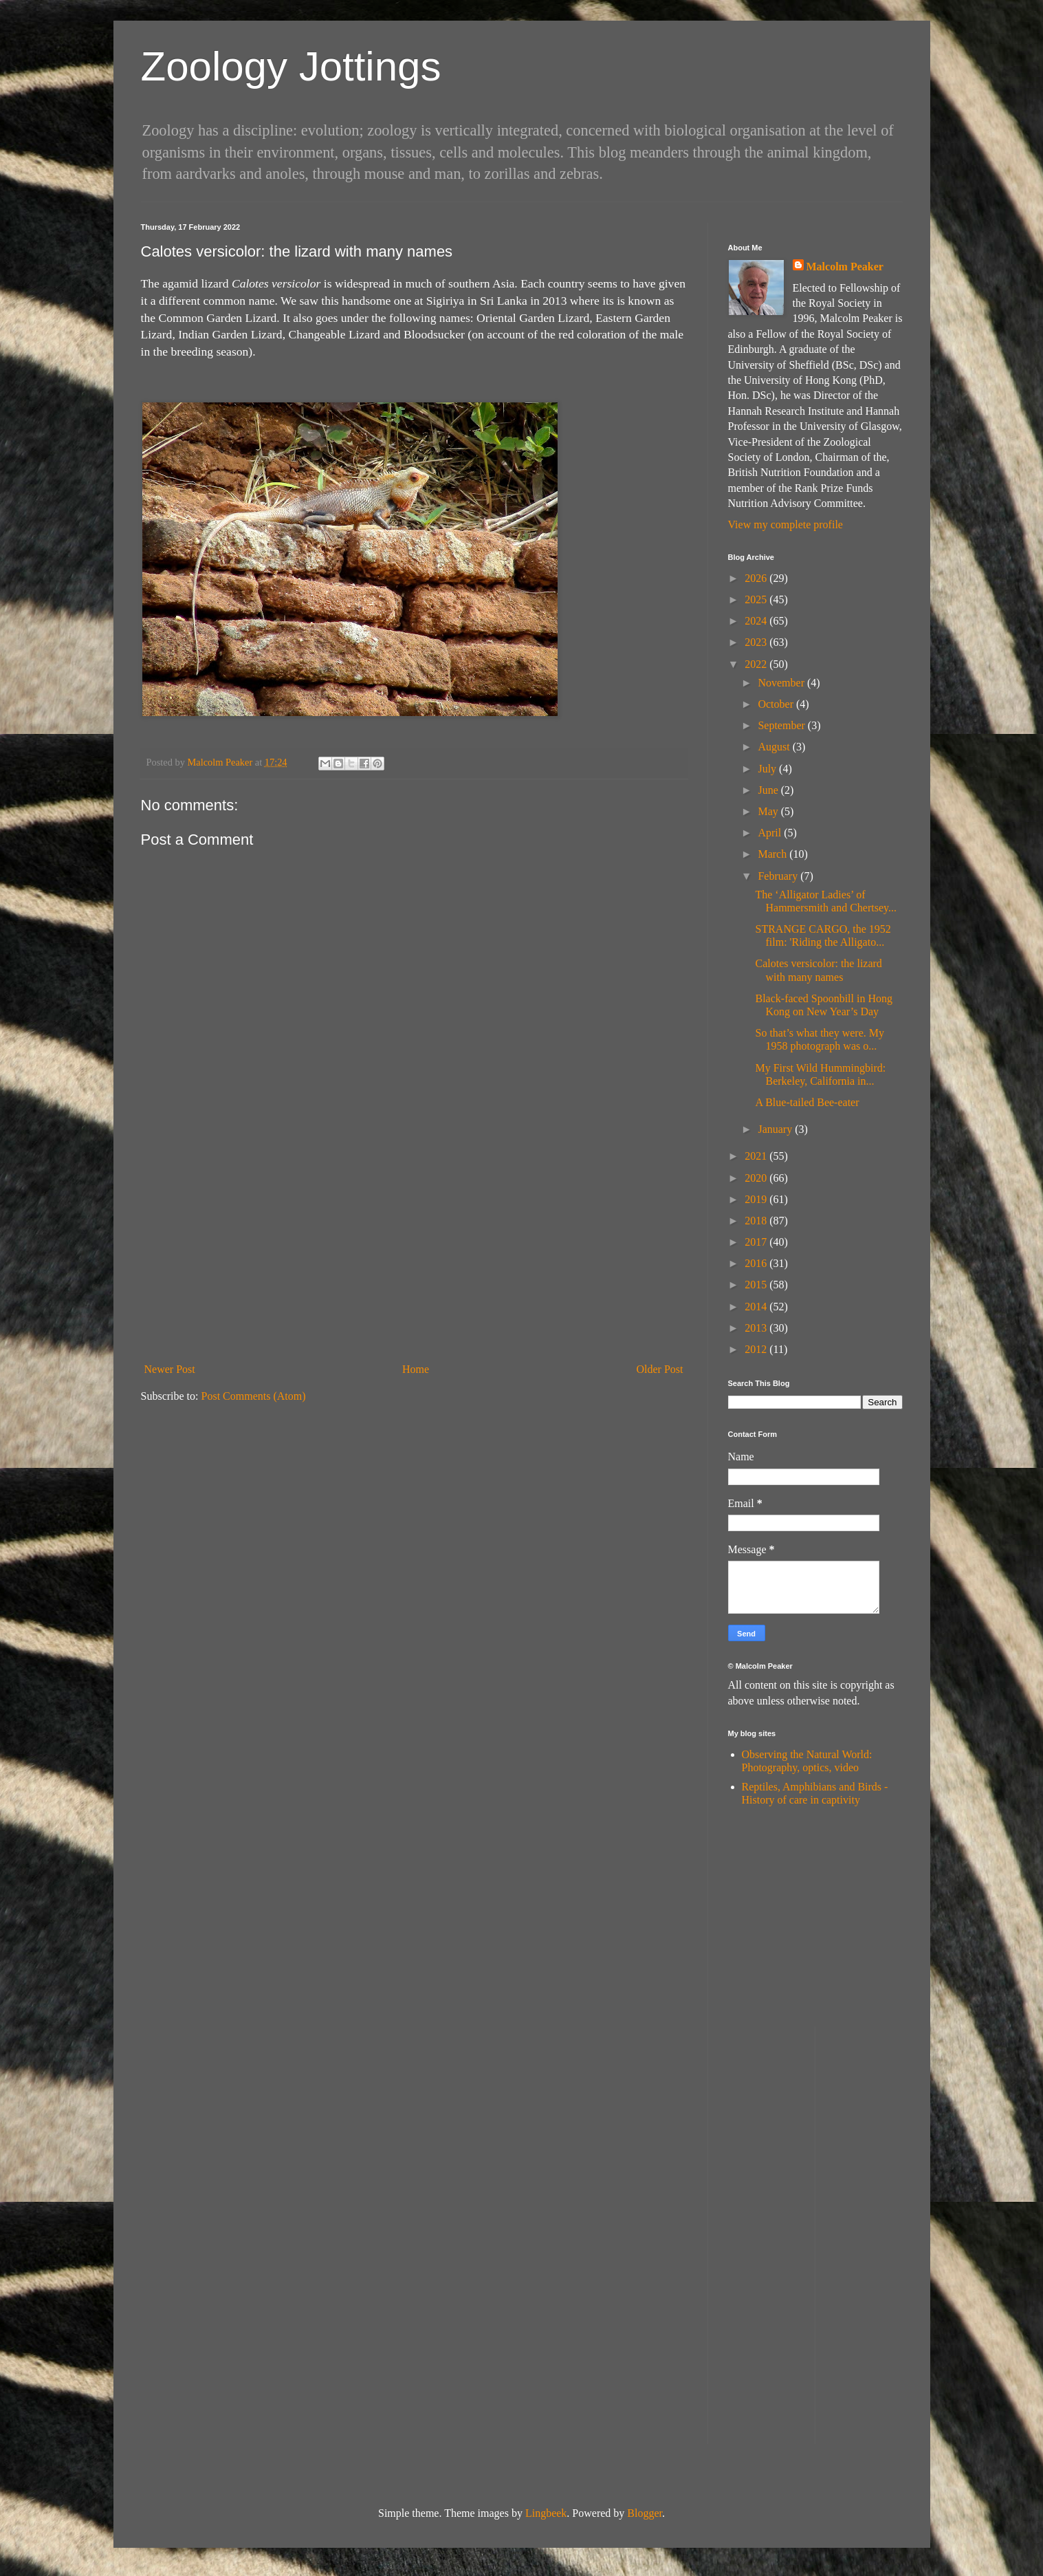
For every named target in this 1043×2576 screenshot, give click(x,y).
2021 (757, 1156)
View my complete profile (785, 524)
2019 (757, 1199)
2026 (757, 578)
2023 (757, 642)
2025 (757, 599)
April (771, 832)
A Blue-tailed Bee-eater (807, 1102)
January (776, 1129)
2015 (757, 1284)
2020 (757, 1178)
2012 (757, 1349)
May (769, 811)
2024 (757, 621)
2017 (757, 1242)
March (773, 854)
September (782, 725)
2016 (757, 1263)
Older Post (660, 1369)
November (782, 683)
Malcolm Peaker (844, 266)
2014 (757, 1306)
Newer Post (169, 1369)
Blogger (644, 2513)
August (775, 747)
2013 (757, 1328)
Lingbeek (546, 2513)
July (768, 769)
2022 (757, 664)
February (779, 876)
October (777, 704)
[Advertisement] (414, 1254)
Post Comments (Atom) (253, 1396)
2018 (757, 1220)
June (769, 790)
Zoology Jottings (291, 66)
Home (415, 1369)
